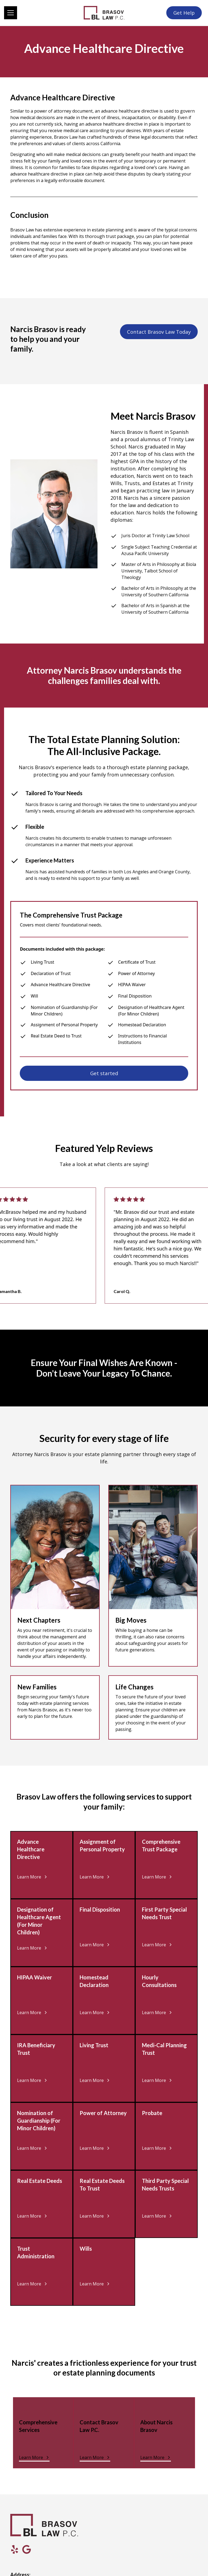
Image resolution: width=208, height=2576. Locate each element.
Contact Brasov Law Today (159, 331)
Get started (104, 1073)
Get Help (184, 12)
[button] (41, 12)
